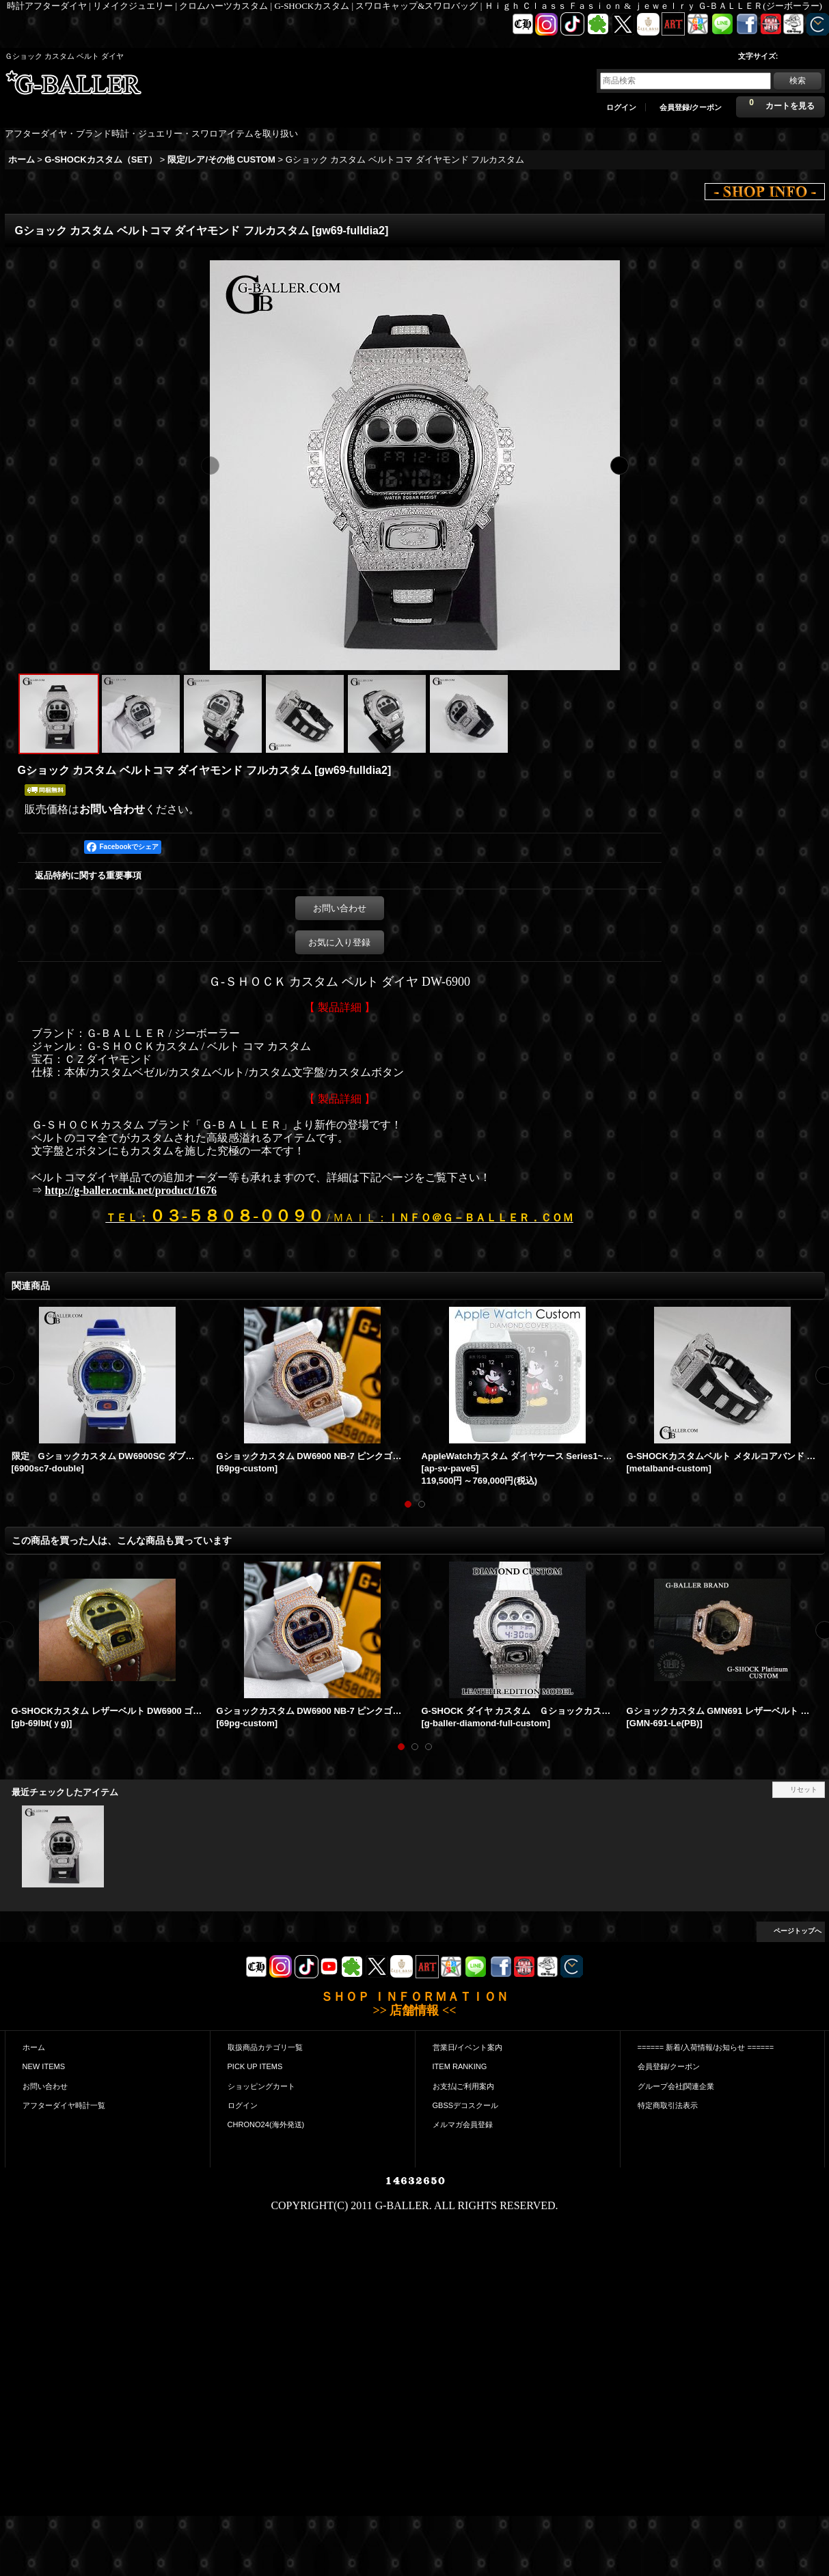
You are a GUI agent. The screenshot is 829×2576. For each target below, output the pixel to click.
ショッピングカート (261, 2086)
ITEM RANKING (460, 2066)
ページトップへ (797, 1931)
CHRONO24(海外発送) (266, 2124)
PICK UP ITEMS (255, 2066)
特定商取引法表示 (668, 2105)
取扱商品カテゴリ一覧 (265, 2047)
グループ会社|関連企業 (676, 2086)
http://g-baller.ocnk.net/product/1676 (131, 1190)
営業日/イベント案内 (467, 2047)
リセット (803, 1789)
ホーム (34, 2047)
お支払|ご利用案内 (464, 2086)
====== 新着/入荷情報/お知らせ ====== (706, 2047)
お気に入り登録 (339, 942)
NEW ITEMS (44, 2066)
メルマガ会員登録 (463, 2124)
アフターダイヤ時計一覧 (64, 2105)
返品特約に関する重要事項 (88, 875)
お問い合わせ (112, 809)
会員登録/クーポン (691, 107)
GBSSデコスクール (466, 2105)
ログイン (621, 107)
